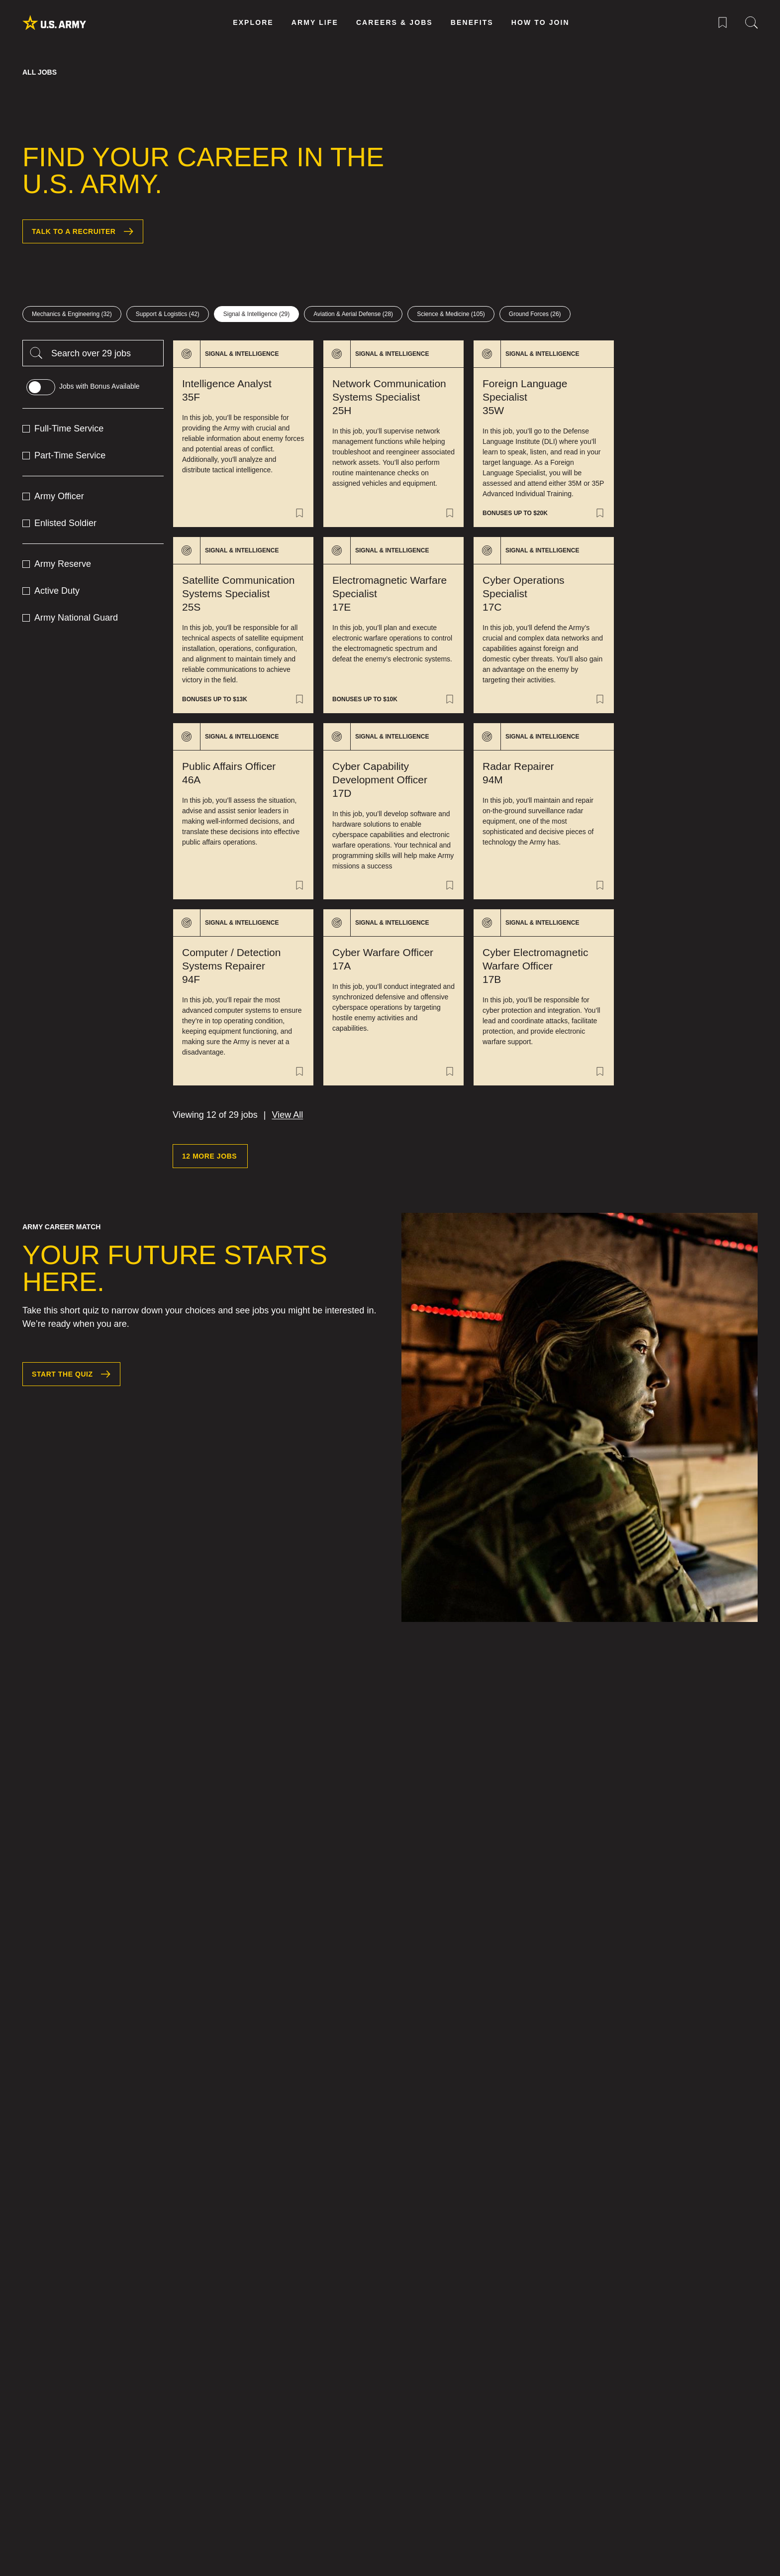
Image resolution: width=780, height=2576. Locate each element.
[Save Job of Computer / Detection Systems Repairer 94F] (299, 1071)
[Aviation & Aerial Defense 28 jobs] (353, 314)
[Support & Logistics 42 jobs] (167, 314)
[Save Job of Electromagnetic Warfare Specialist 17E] (450, 699)
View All (287, 1115)
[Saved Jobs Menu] (722, 21)
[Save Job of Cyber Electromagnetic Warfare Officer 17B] (600, 1071)
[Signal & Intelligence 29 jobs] (256, 314)
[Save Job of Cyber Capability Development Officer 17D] (450, 885)
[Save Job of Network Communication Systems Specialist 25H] (450, 513)
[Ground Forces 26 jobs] (535, 314)
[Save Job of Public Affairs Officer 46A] (299, 885)
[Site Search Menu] (751, 21)
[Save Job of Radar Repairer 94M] (600, 885)
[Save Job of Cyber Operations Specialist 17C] (600, 699)
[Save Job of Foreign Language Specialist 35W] (600, 513)
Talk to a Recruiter (84, 231)
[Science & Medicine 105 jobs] (450, 314)
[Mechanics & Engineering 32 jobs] (71, 314)
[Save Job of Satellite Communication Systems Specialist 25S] (299, 699)
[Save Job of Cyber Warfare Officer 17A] (450, 1071)
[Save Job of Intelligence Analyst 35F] (299, 513)
